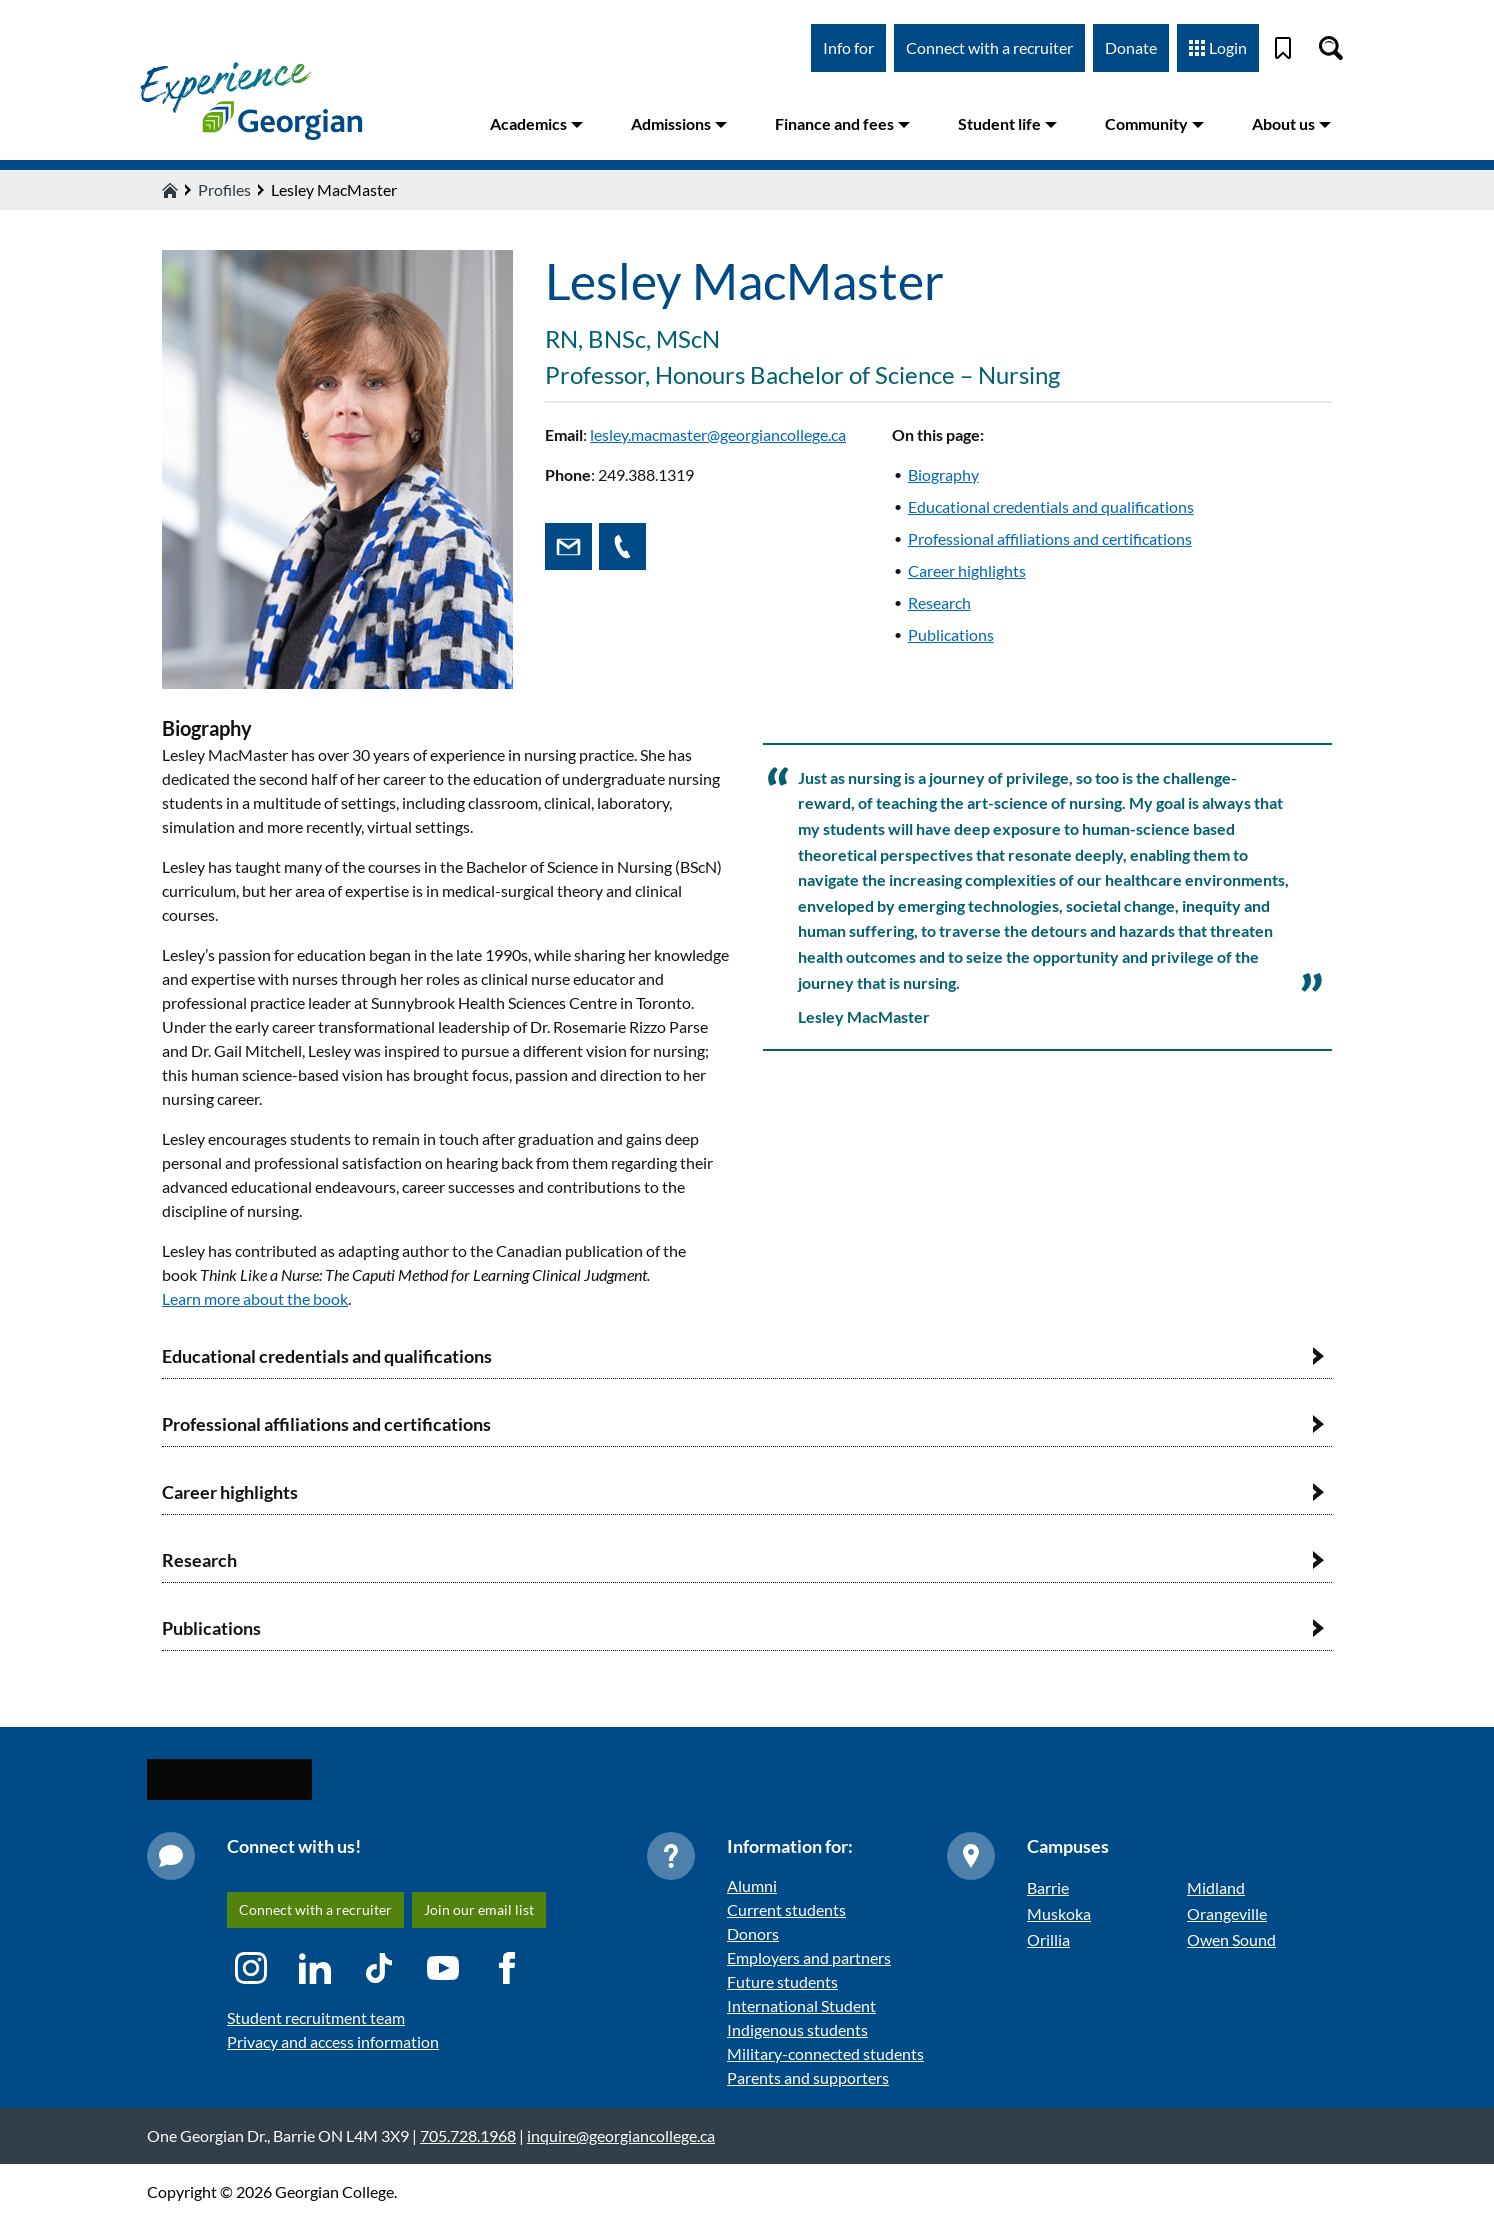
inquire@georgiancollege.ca (621, 2135)
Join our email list (479, 1909)
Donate (1131, 47)
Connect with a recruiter (989, 47)
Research (939, 602)
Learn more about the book (255, 1298)
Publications (951, 634)
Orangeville (1227, 1913)
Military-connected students (825, 2053)
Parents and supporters (808, 2077)
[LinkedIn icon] (315, 1968)
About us (1291, 123)
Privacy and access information (333, 2041)
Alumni (752, 1885)
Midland (1216, 1887)
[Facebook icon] (507, 1968)
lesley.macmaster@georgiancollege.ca (718, 434)
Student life (1007, 123)
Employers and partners (809, 1957)
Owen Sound (1231, 1939)
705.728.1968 (468, 2135)
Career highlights (967, 570)
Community (1154, 123)
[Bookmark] (1283, 48)
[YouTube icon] (443, 1968)
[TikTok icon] (379, 1968)
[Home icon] (170, 190)
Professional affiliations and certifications (1050, 538)
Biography (943, 474)
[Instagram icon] (251, 1968)
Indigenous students (797, 2029)
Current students (786, 1909)
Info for (848, 47)
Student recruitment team (316, 2017)
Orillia (1048, 1939)
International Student (801, 2005)
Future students (782, 1981)
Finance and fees (842, 123)
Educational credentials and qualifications (1051, 506)
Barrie (1048, 1887)
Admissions (679, 123)
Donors (753, 1933)
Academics (536, 123)
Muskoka (1059, 1913)
